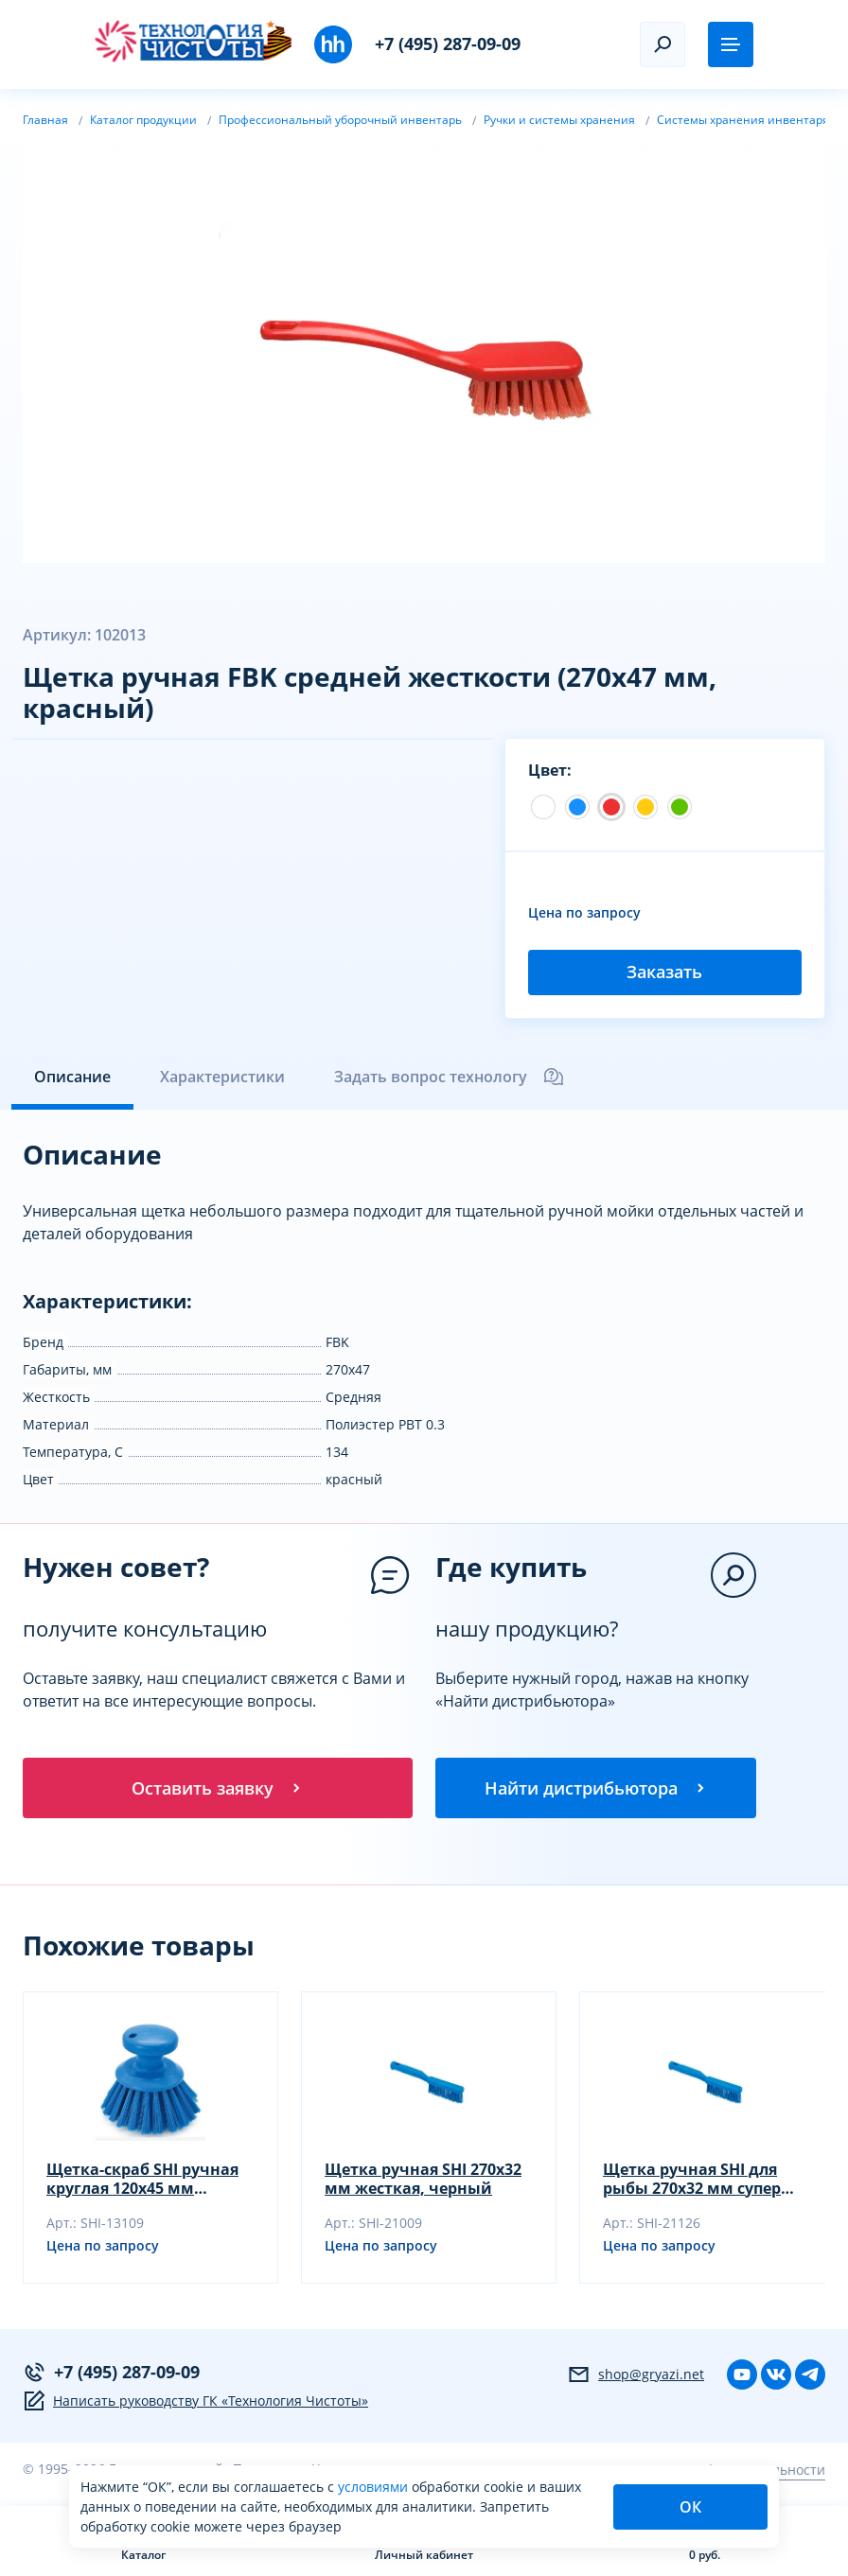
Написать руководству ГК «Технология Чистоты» (195, 2401)
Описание (72, 1076)
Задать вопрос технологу (449, 1076)
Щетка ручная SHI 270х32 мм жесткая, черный (423, 2179)
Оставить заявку (218, 1788)
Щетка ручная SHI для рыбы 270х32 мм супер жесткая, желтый (692, 2179)
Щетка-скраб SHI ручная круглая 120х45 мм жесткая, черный (142, 2179)
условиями (375, 2487)
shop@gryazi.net (635, 2374)
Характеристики (222, 1076)
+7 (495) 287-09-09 (448, 43)
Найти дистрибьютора (596, 1788)
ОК (690, 2507)
